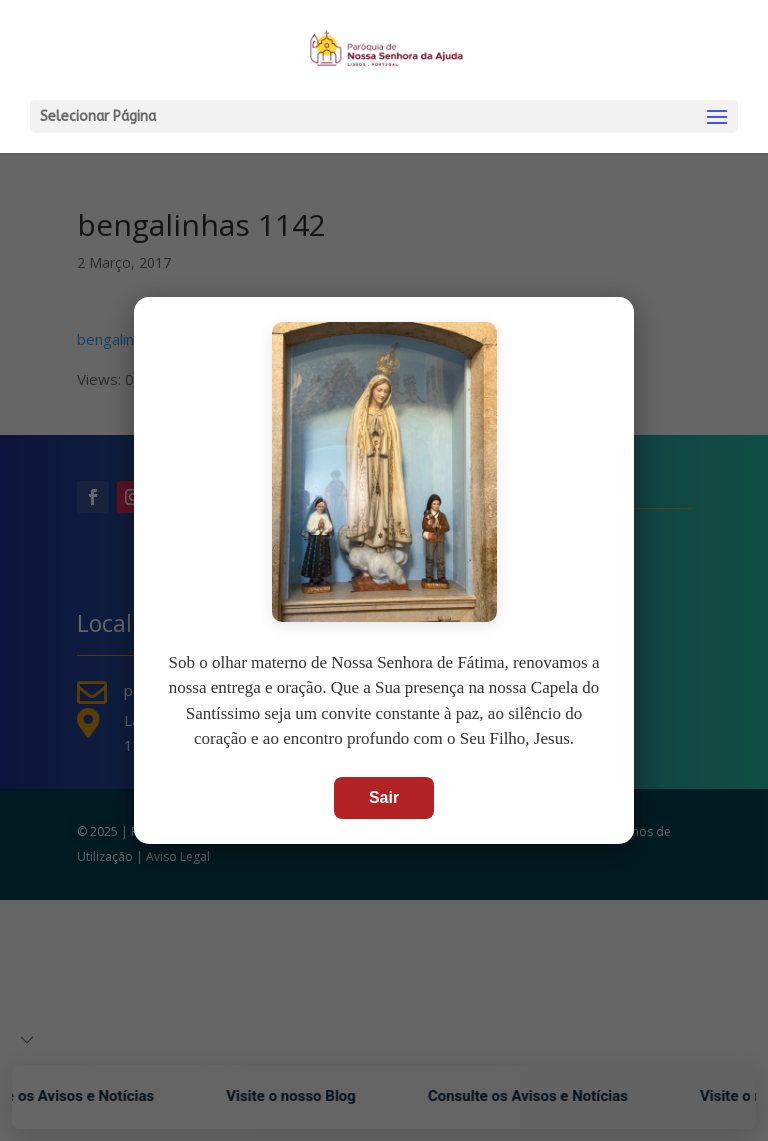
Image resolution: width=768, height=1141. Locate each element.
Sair (384, 797)
